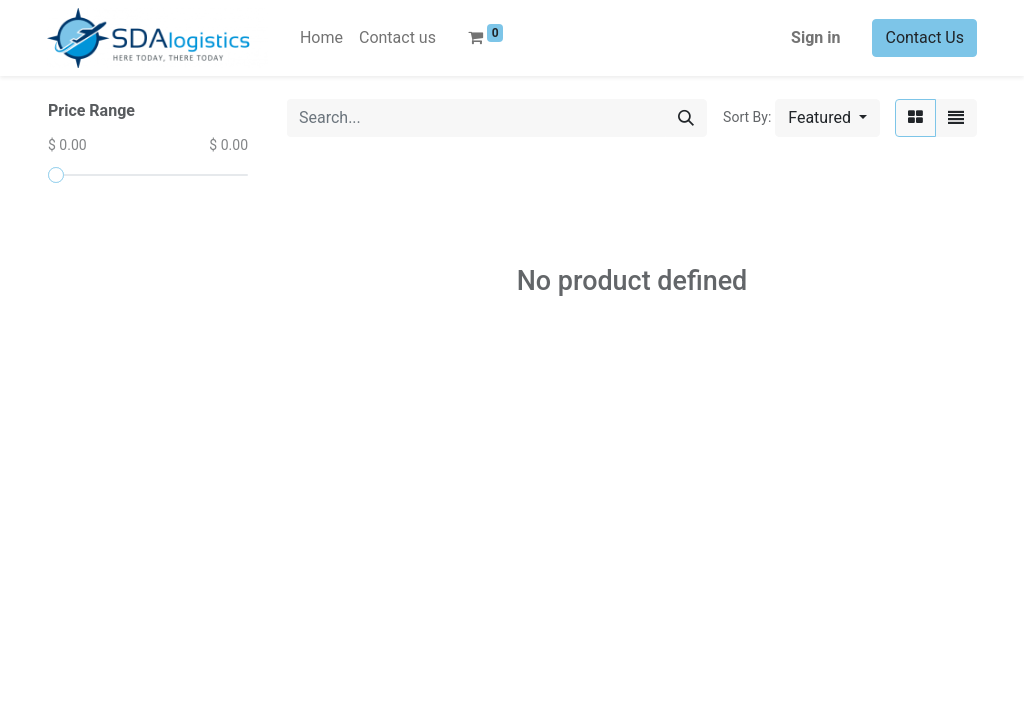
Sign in (815, 37)
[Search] (686, 118)
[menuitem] (321, 38)
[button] (827, 118)
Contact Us (924, 37)
